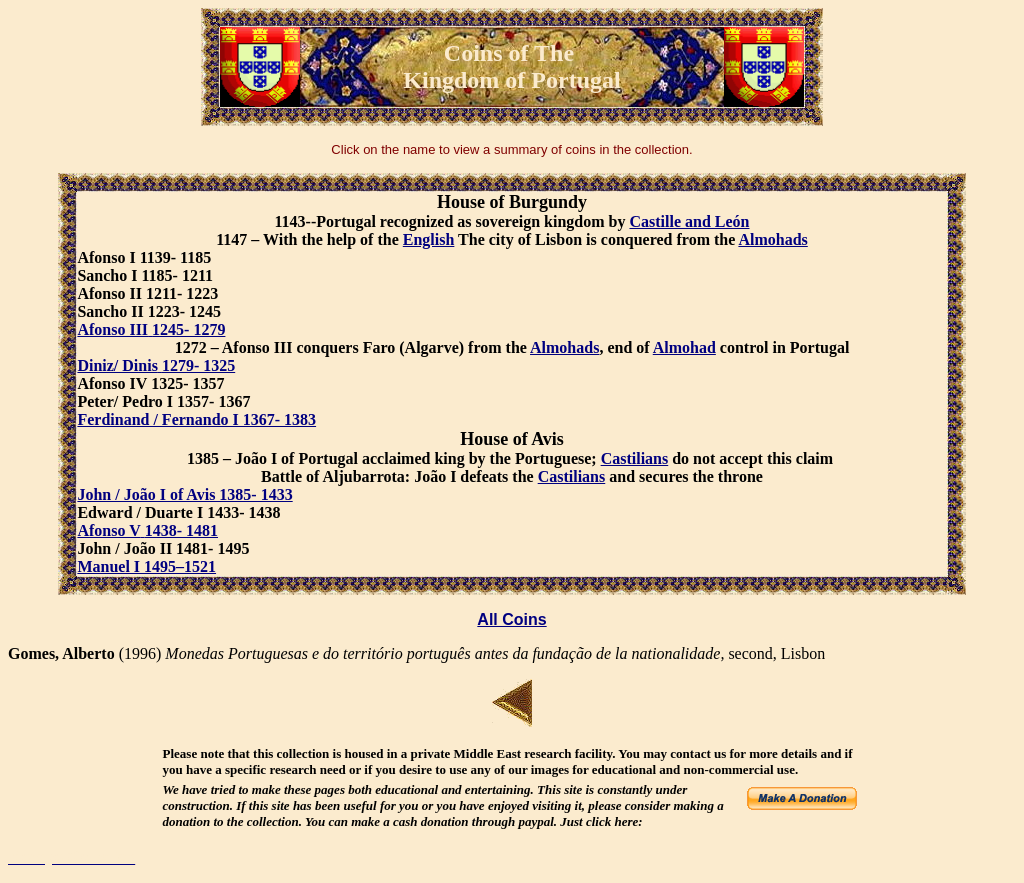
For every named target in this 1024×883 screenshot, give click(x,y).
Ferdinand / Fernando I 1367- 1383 (196, 419)
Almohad (684, 347)
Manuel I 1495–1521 (146, 566)
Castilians (635, 458)
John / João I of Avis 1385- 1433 (184, 494)
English (429, 239)
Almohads (772, 239)
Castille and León (689, 221)
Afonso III (112, 329)
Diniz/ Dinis (117, 365)
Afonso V (108, 530)
